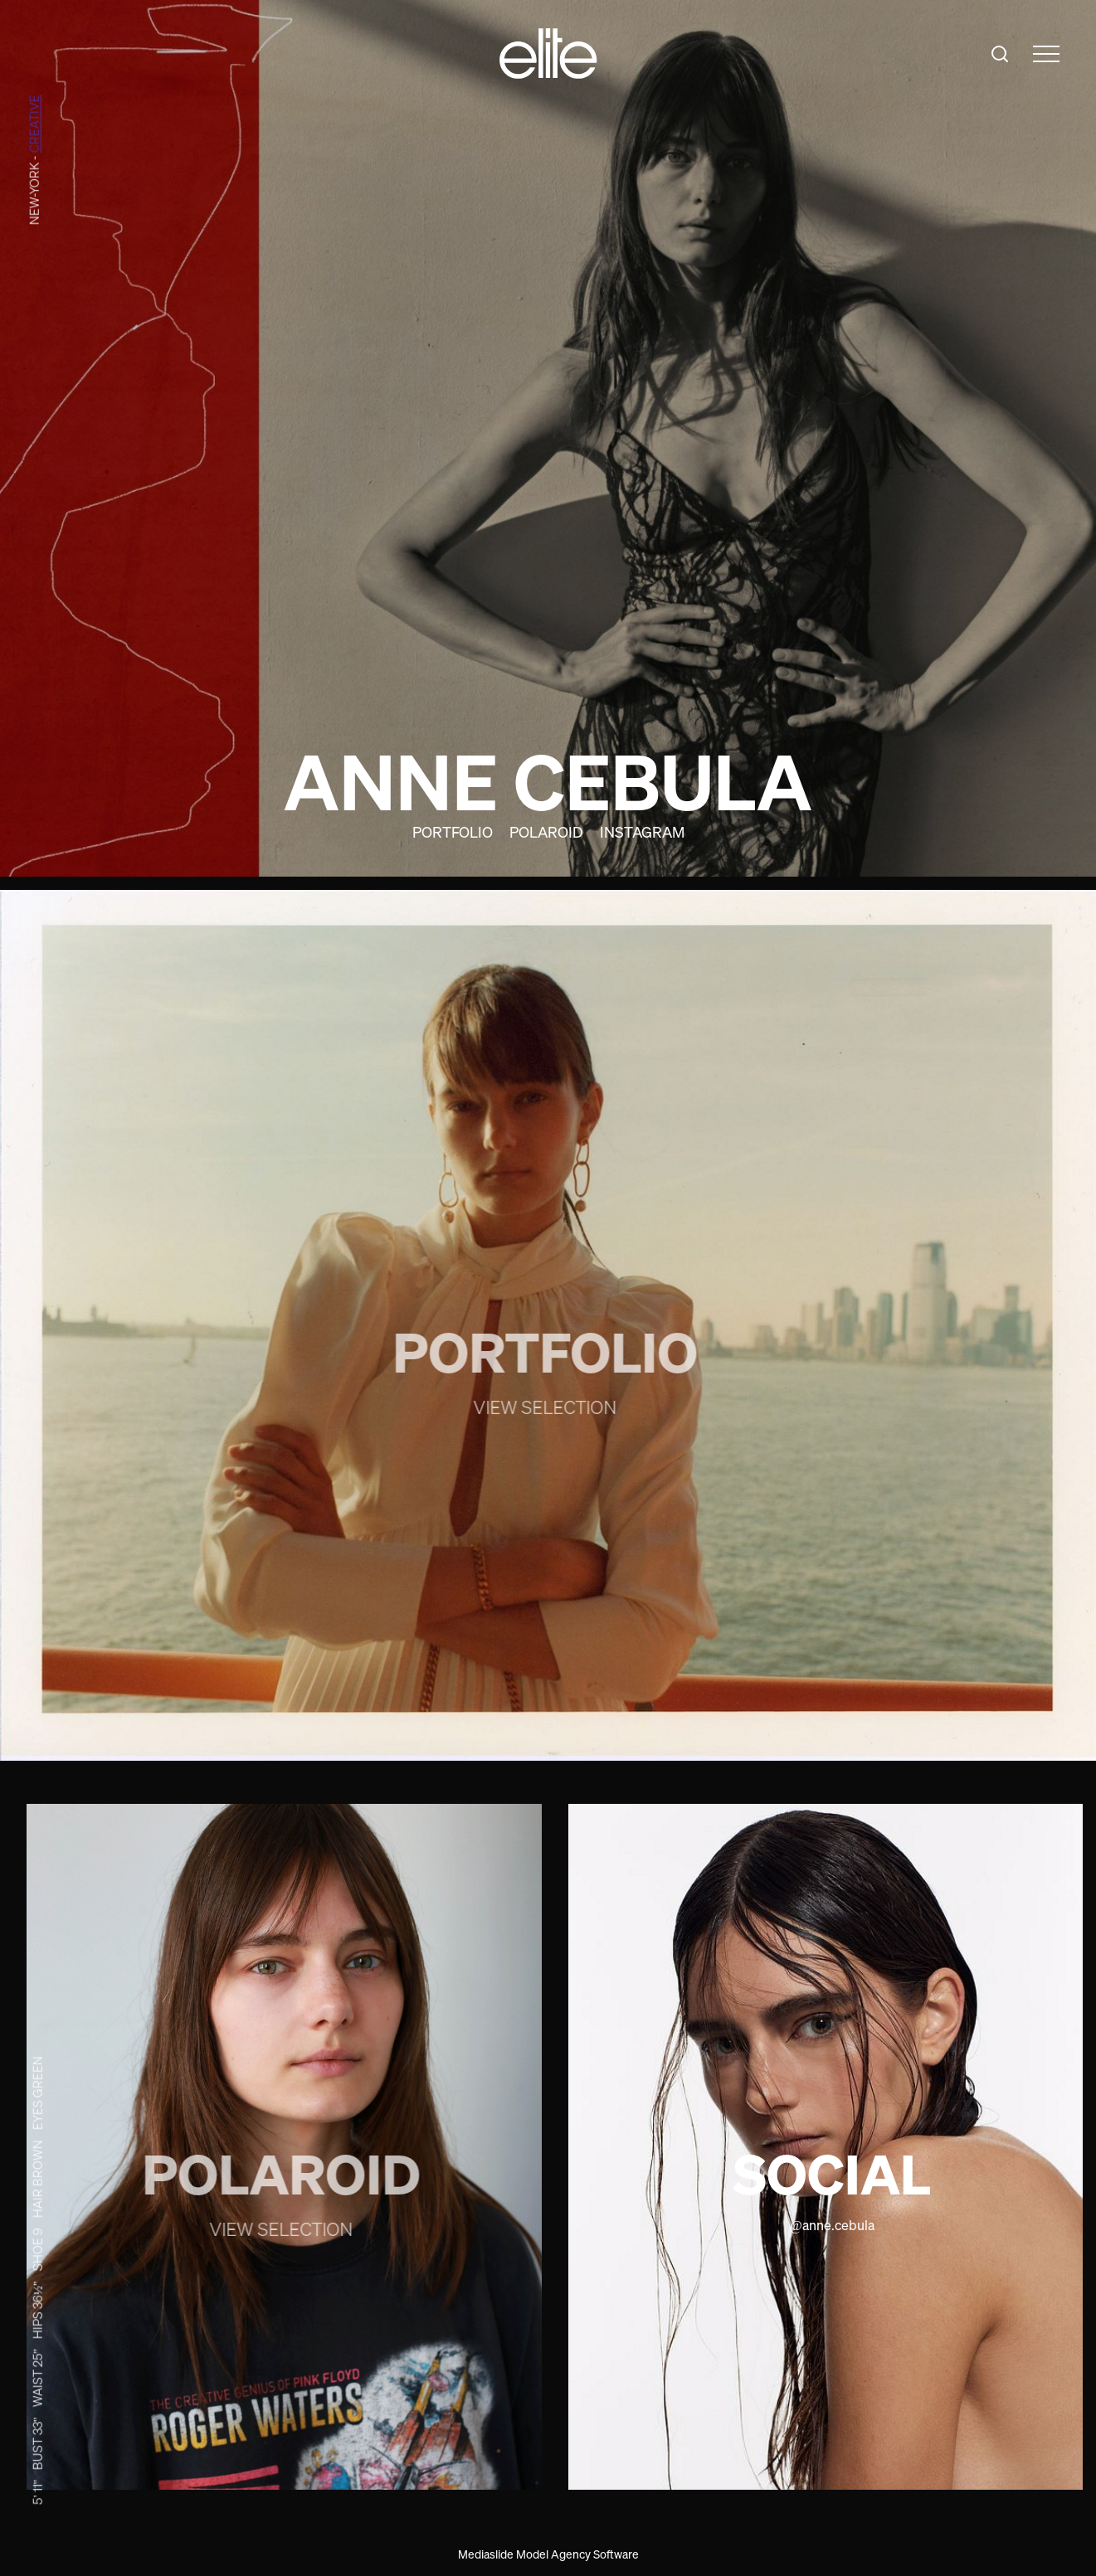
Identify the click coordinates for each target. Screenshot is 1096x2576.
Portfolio (452, 832)
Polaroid (546, 832)
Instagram (642, 832)
